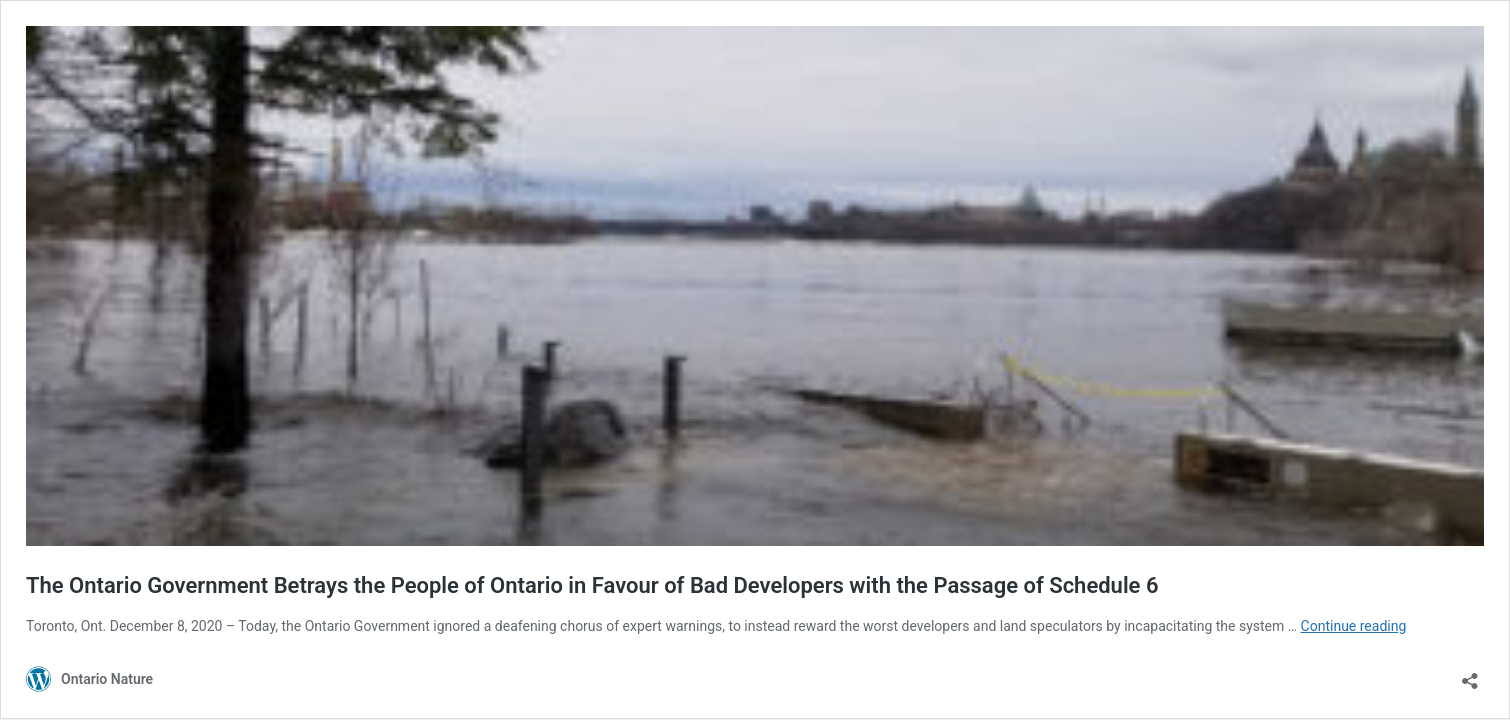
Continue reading (1354, 626)
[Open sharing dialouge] (1470, 674)
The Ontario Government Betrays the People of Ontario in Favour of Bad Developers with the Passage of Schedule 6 (592, 585)
